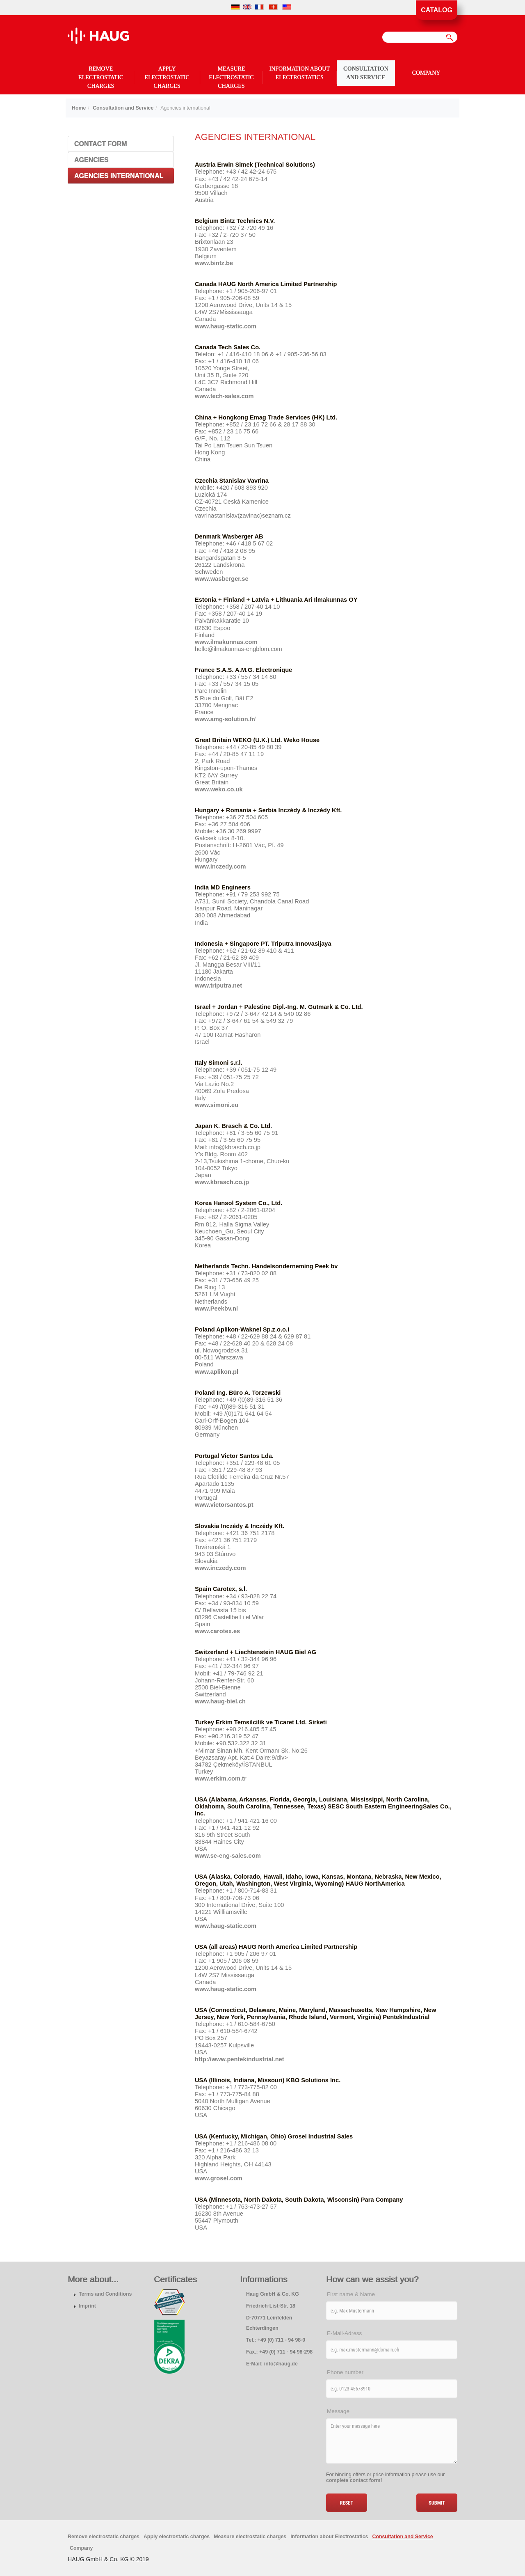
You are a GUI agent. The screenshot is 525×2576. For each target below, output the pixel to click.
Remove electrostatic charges (100, 77)
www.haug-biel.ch (220, 1701)
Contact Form (100, 143)
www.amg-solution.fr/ (225, 719)
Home (79, 108)
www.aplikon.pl (216, 1371)
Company (426, 73)
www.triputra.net (218, 985)
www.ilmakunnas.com (226, 642)
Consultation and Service (365, 73)
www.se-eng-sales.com (228, 1855)
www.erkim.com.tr (221, 1778)
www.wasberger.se (222, 578)
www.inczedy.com (220, 866)
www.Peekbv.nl (216, 1308)
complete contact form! (354, 2480)
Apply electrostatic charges (167, 77)
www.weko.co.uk (219, 789)
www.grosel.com (218, 2178)
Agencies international (118, 175)
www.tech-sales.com (224, 396)
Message (338, 2411)
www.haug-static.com (225, 326)
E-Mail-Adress (344, 2333)
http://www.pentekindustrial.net (239, 2059)
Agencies (91, 159)
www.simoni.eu (216, 1105)
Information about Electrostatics (299, 73)
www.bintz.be (214, 263)
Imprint (87, 2306)
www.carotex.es (217, 1631)
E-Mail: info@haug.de (272, 2364)
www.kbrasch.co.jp (222, 1182)
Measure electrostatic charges (231, 77)
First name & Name (351, 2294)
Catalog (436, 10)
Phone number (345, 2372)
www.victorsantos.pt (224, 1504)
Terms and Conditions (105, 2294)
